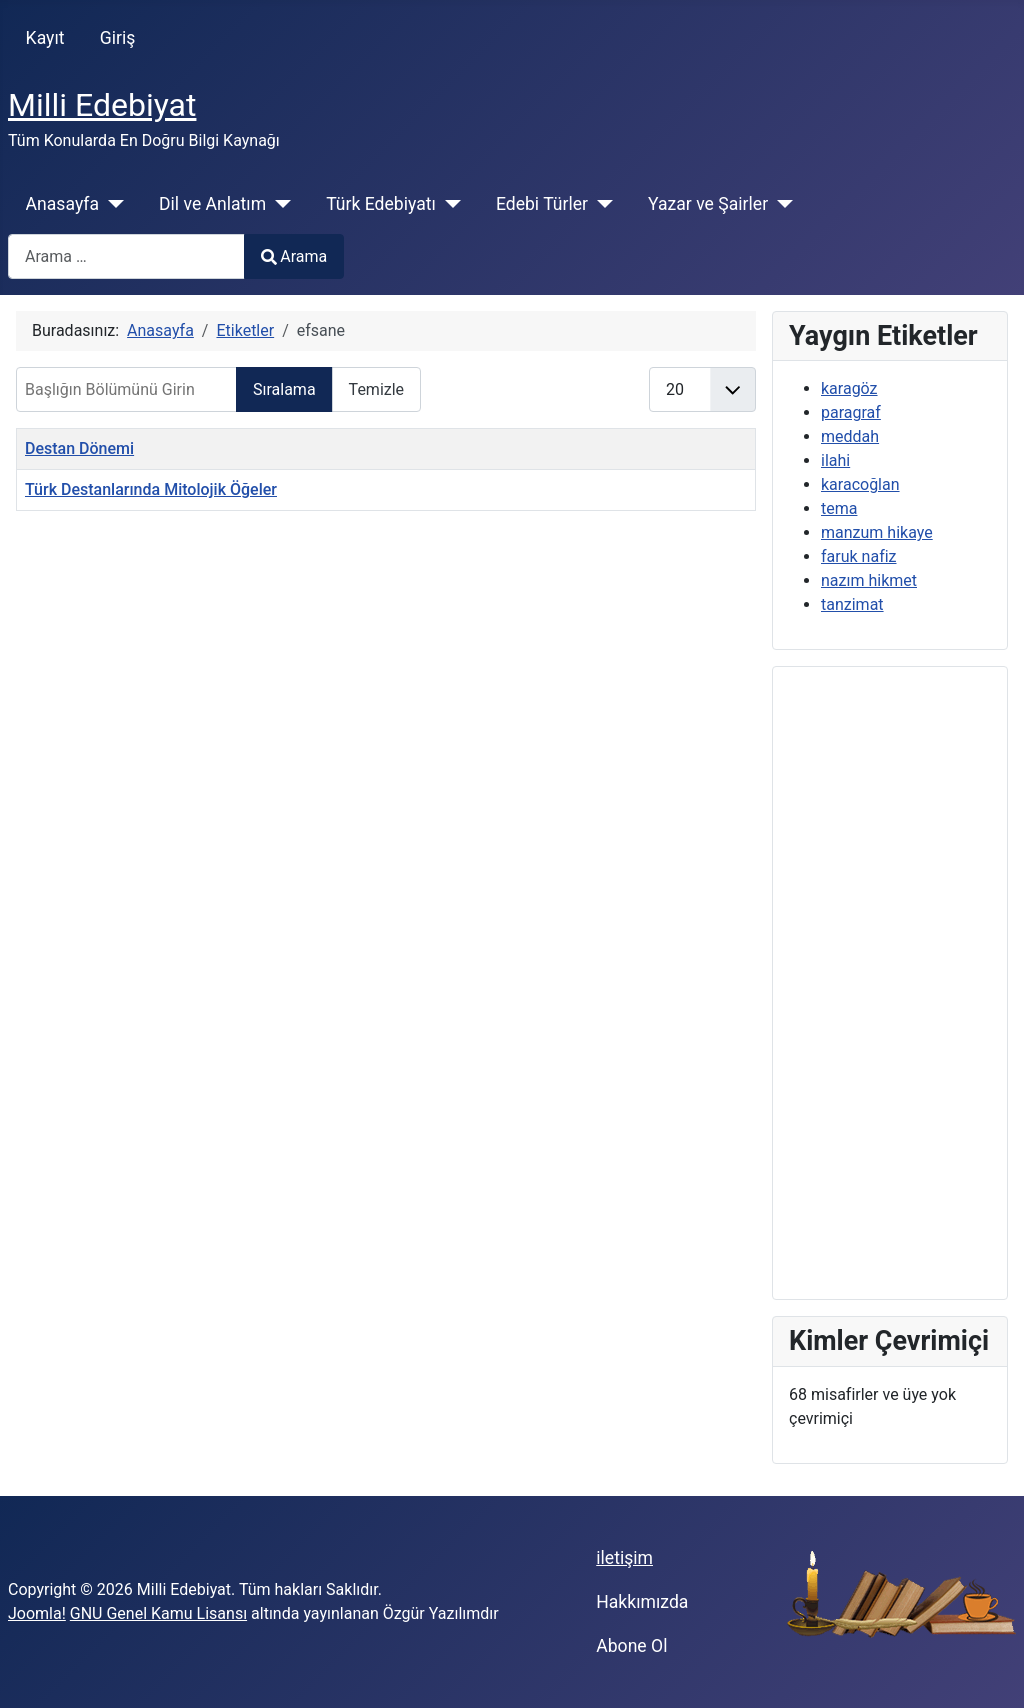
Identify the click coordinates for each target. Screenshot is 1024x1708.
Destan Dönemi (79, 448)
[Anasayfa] (111, 204)
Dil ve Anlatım (212, 204)
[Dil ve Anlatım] (278, 204)
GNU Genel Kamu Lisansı (158, 1613)
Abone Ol (631, 1646)
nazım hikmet (869, 580)
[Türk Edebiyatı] (448, 204)
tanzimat (852, 604)
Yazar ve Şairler (708, 204)
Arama (294, 256)
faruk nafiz (859, 556)
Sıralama (284, 389)
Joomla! (37, 1613)
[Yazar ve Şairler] (780, 204)
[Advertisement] (890, 983)
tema (839, 508)
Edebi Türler (542, 204)
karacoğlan (860, 484)
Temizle (377, 389)
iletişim (624, 1558)
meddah (850, 436)
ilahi (835, 460)
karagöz (849, 388)
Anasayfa (62, 204)
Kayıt (45, 38)
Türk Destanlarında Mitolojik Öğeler (151, 489)
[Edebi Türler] (600, 204)
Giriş (118, 38)
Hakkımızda (642, 1602)
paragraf (851, 412)
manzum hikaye (877, 532)
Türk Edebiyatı (381, 204)
